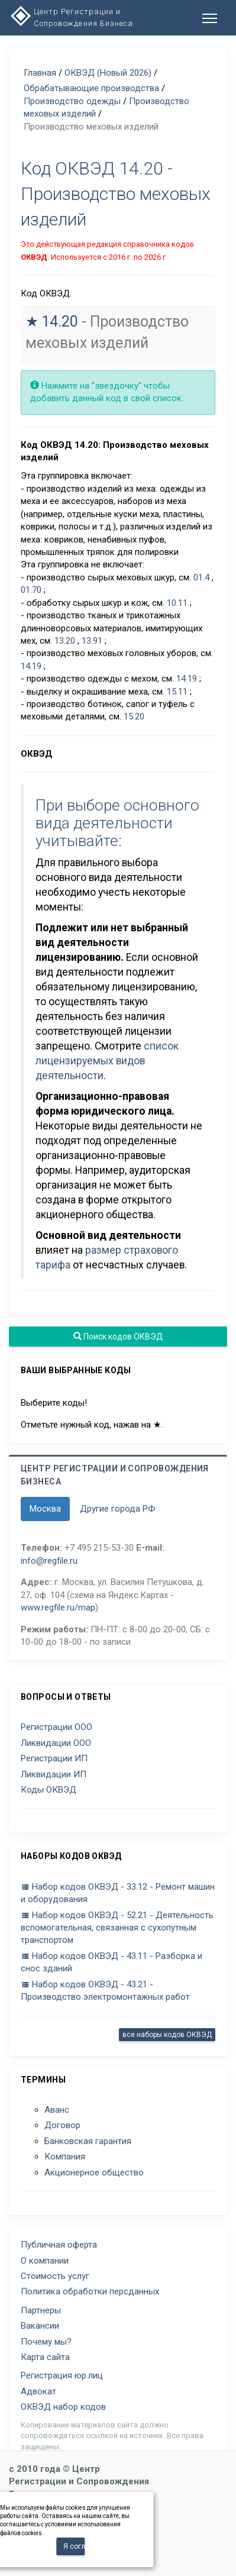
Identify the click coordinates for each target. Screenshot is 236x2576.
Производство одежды (72, 101)
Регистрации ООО (56, 1727)
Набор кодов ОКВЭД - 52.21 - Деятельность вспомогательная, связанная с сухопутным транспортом (117, 1928)
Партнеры (41, 2310)
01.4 (201, 577)
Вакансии (40, 2325)
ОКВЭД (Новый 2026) (107, 72)
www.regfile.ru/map (58, 1607)
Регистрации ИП (54, 1758)
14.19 (31, 666)
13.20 (64, 640)
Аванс (56, 2109)
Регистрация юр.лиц (62, 2375)
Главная (40, 72)
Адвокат (38, 2391)
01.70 (31, 590)
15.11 (177, 691)
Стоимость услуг (55, 2276)
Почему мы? (46, 2341)
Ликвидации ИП (53, 1774)
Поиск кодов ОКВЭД (118, 1336)
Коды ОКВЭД (48, 1789)
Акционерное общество (94, 2172)
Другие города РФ (118, 1508)
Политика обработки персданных (90, 2291)
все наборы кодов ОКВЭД (167, 2035)
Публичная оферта (59, 2244)
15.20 (134, 716)
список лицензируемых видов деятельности (107, 1061)
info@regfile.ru (49, 1560)
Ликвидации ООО (56, 1743)
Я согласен (74, 2546)
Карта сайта (45, 2357)
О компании (45, 2260)
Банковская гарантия (87, 2141)
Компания (64, 2156)
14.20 (59, 321)
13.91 (92, 640)
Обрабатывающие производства (91, 88)
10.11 (177, 603)
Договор (62, 2125)
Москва (45, 1508)
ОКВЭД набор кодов (63, 2406)
